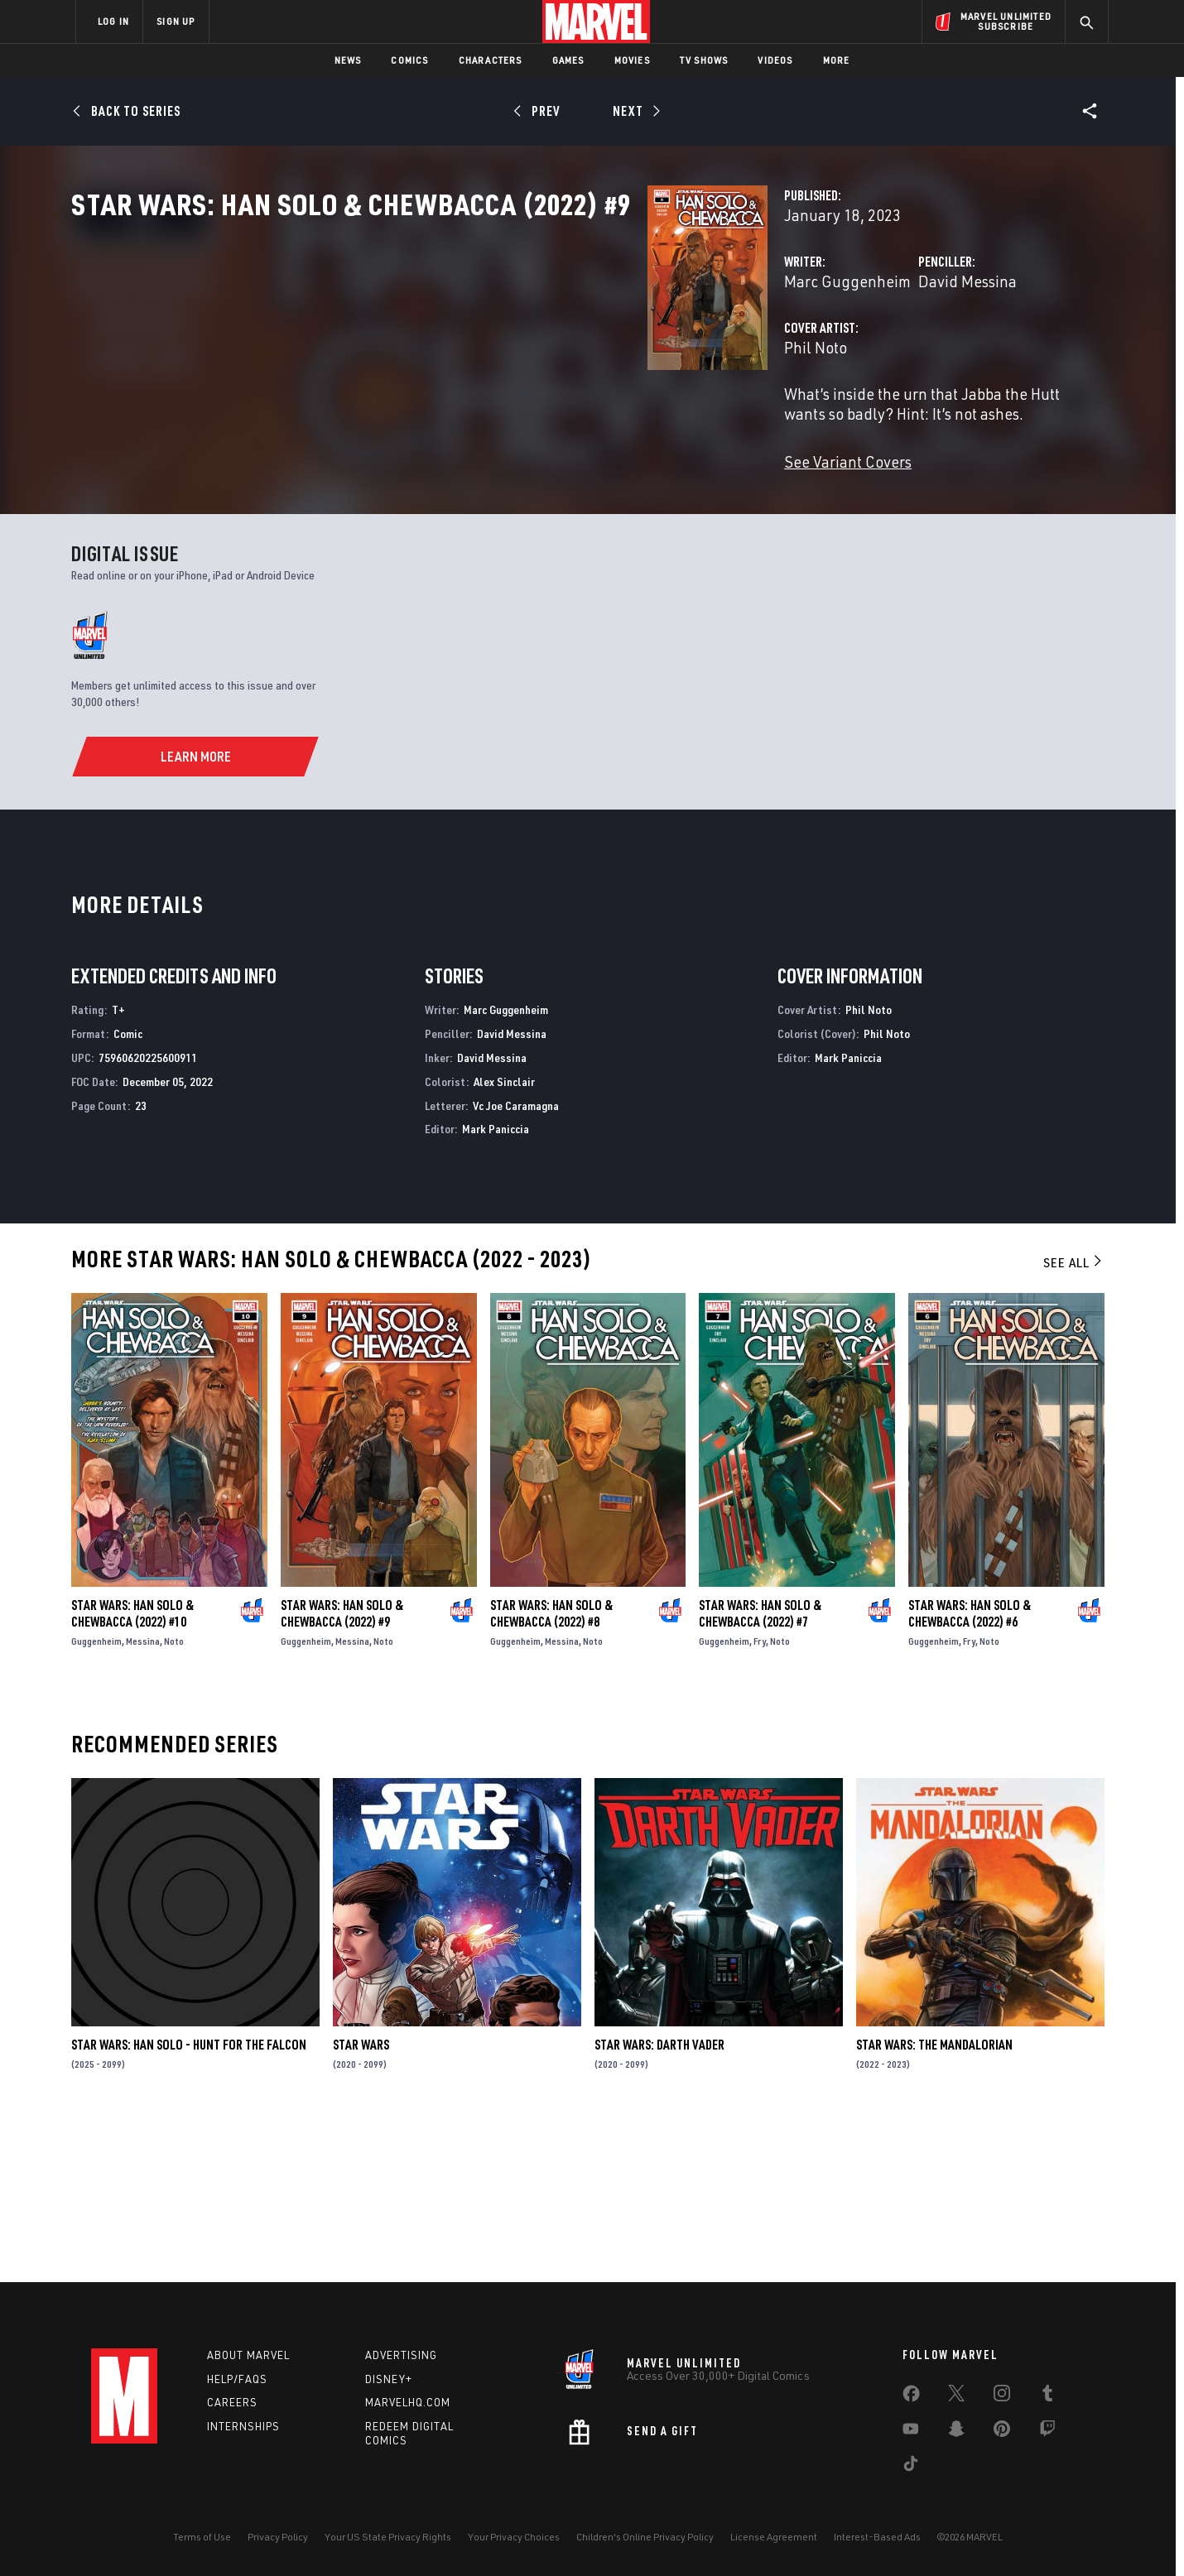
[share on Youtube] (910, 2432)
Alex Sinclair (504, 1240)
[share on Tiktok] (910, 2466)
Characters (490, 60)
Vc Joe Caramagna (516, 1264)
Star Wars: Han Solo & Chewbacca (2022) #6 (969, 1772)
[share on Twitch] (1047, 2432)
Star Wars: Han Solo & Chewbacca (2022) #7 (760, 1772)
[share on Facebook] (911, 2397)
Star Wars (361, 2203)
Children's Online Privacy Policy (645, 2536)
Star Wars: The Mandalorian (934, 2203)
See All (1074, 1421)
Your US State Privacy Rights (388, 2536)
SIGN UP (175, 21)
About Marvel (248, 2355)
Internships (243, 2427)
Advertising (401, 2355)
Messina (143, 1800)
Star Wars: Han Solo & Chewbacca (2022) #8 (551, 1772)
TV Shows (704, 60)
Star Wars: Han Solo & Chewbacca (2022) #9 (342, 1772)
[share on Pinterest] (1002, 2432)
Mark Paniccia (495, 1288)
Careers (232, 2403)
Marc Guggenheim (444, 353)
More (836, 60)
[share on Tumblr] (1047, 2396)
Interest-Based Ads (877, 2536)
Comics (409, 60)
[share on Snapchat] (956, 2432)
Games (568, 60)
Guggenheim (96, 1800)
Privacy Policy (278, 2536)
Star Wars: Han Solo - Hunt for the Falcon (188, 2203)
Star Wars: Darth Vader (659, 2203)
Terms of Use (202, 2536)
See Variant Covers (444, 514)
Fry (759, 1800)
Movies (632, 60)
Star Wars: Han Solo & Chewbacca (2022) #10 (132, 1772)
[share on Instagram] (1002, 2396)
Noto (174, 1800)
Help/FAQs (237, 2379)
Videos (775, 60)
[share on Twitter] (956, 2396)
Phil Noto (412, 420)
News (348, 60)
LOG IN (113, 21)
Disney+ (388, 2379)
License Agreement (773, 2536)
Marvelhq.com (407, 2403)
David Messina (765, 353)
